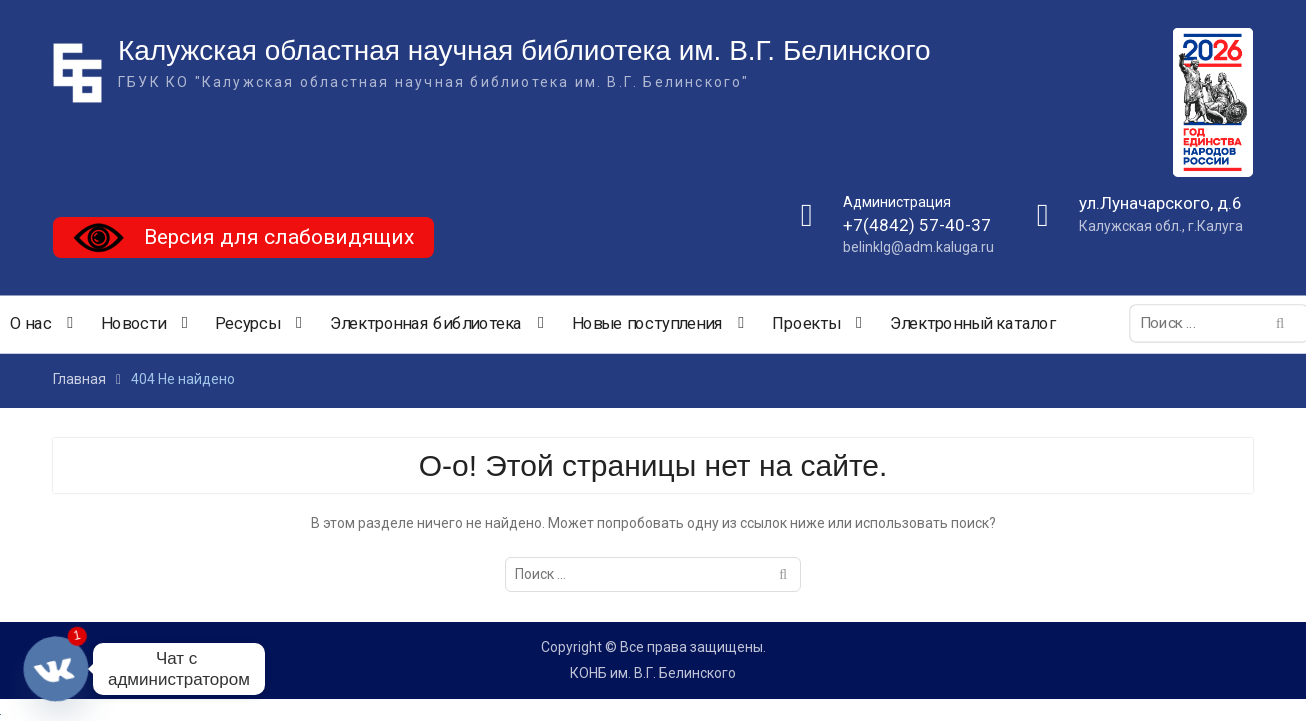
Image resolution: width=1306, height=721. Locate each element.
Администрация (897, 202)
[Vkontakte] (56, 669)
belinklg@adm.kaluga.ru (918, 247)
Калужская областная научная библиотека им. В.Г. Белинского (524, 50)
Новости (133, 324)
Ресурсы (247, 324)
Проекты (806, 324)
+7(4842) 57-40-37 (917, 225)
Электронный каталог (973, 324)
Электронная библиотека (426, 324)
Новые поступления (647, 324)
